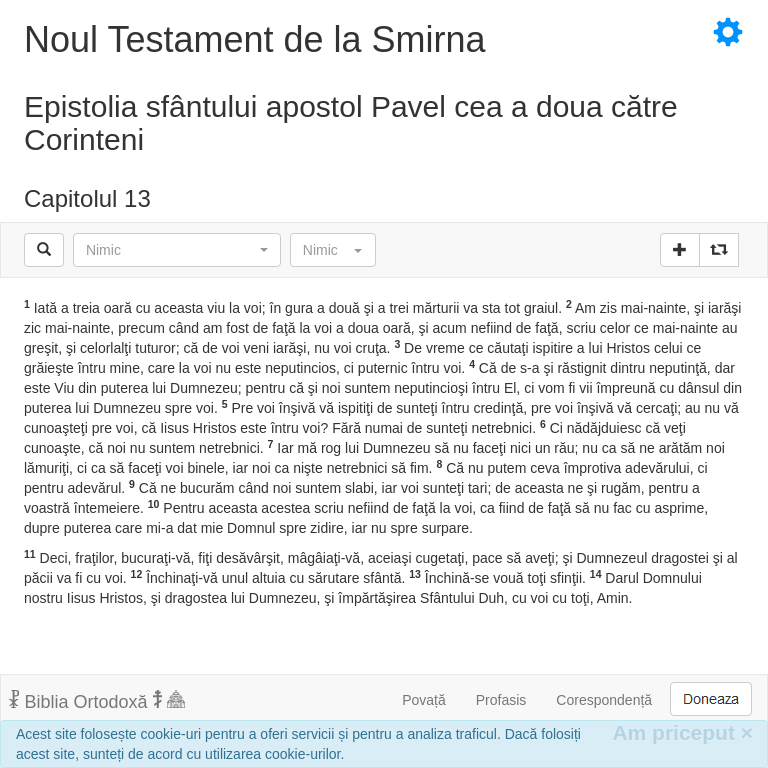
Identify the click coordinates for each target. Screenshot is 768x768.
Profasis (501, 700)
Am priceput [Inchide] (682, 732)
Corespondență (604, 700)
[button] (177, 250)
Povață (424, 700)
